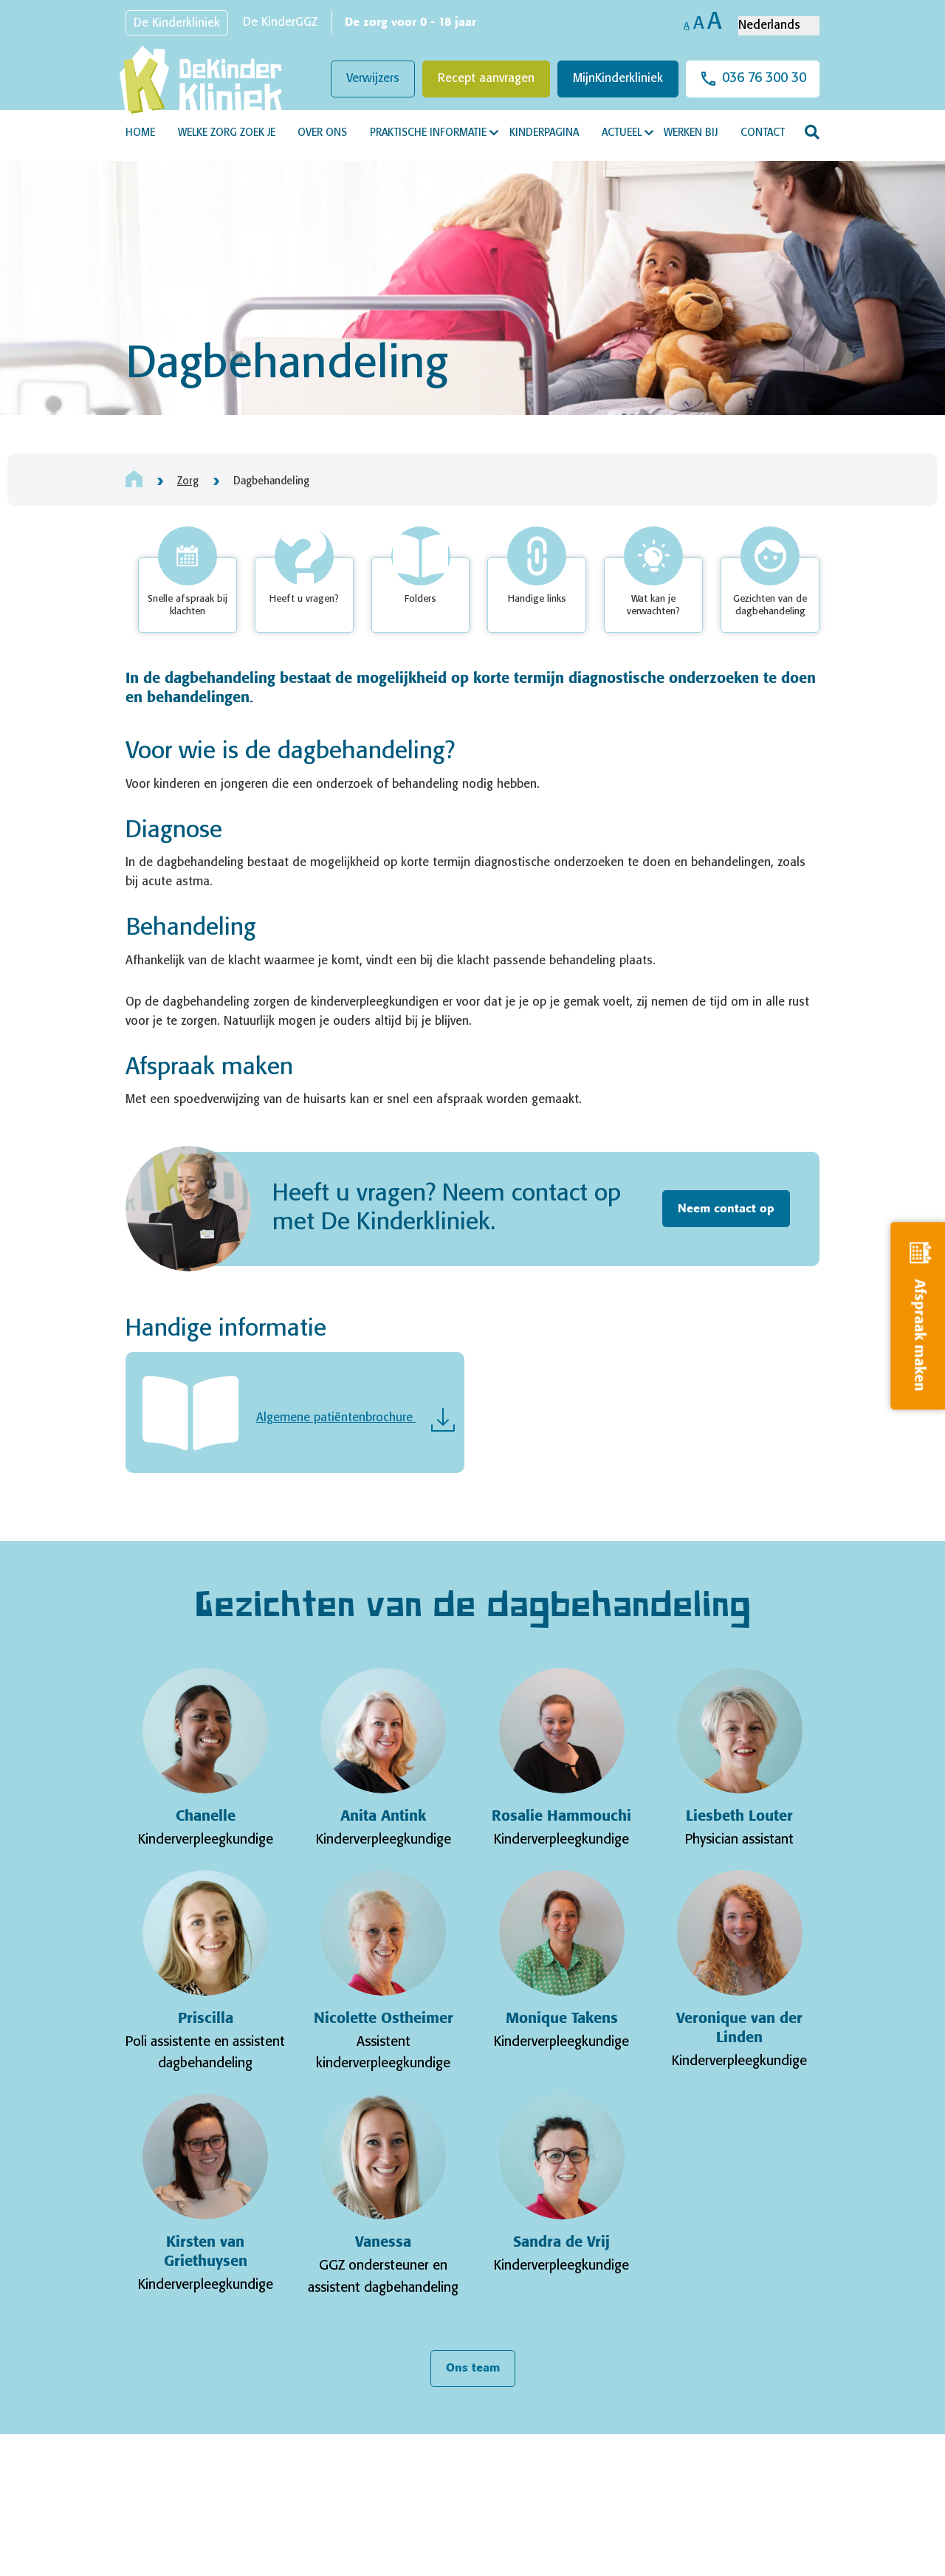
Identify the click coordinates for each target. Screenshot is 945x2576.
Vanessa (383, 2242)
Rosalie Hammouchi (561, 1816)
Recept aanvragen (486, 78)
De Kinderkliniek (177, 23)
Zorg (188, 481)
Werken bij (691, 133)
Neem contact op (726, 1209)
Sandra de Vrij (561, 2242)
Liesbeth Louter (739, 1816)
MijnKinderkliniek (618, 78)
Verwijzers (372, 78)
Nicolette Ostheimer (383, 2019)
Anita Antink (383, 1816)
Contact (762, 133)
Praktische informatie (428, 133)
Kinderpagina (544, 133)
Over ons (322, 133)
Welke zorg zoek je (226, 133)
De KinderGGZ (280, 22)
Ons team (473, 2368)
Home (140, 133)
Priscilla (205, 2019)
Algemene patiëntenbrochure (336, 1418)
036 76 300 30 (764, 78)
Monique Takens (562, 2019)
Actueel (622, 133)
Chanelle (206, 1816)
